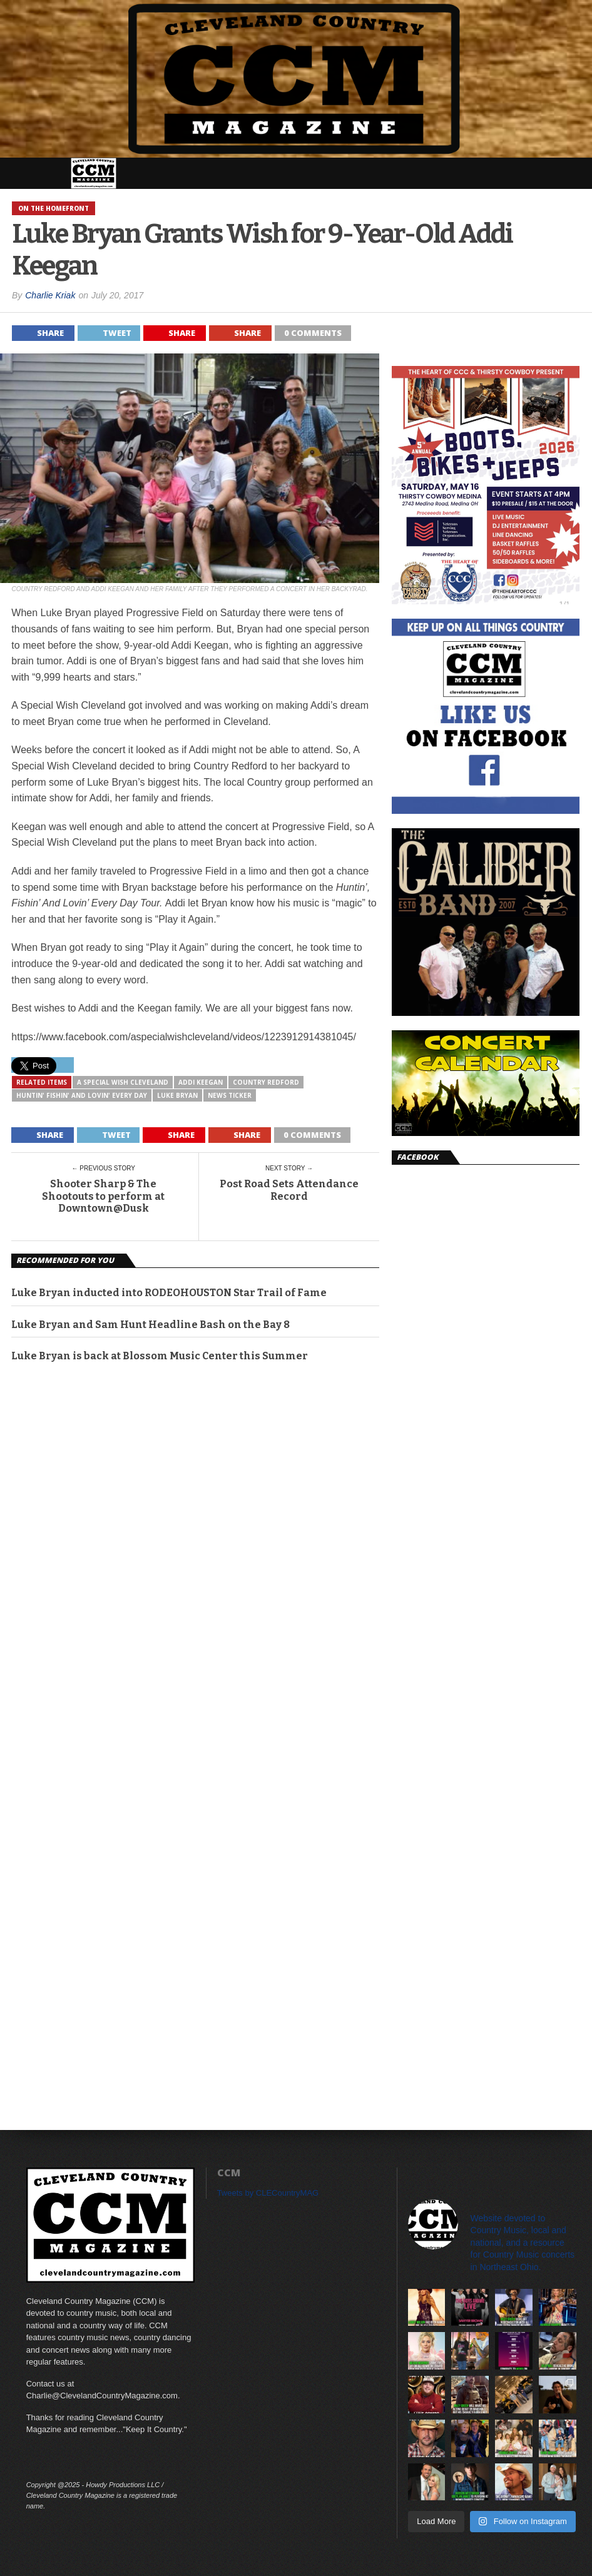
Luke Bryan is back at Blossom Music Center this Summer (159, 1356)
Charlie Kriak (50, 295)
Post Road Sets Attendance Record (289, 1190)
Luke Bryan (177, 1095)
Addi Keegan (200, 1082)
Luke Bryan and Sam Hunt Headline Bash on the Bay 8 (150, 1325)
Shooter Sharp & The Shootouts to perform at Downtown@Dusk (103, 1196)
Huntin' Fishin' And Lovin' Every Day (81, 1095)
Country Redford (266, 1082)
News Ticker (230, 1095)
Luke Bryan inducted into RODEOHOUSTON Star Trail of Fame (169, 1293)
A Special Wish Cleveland (122, 1082)
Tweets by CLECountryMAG (268, 2193)
